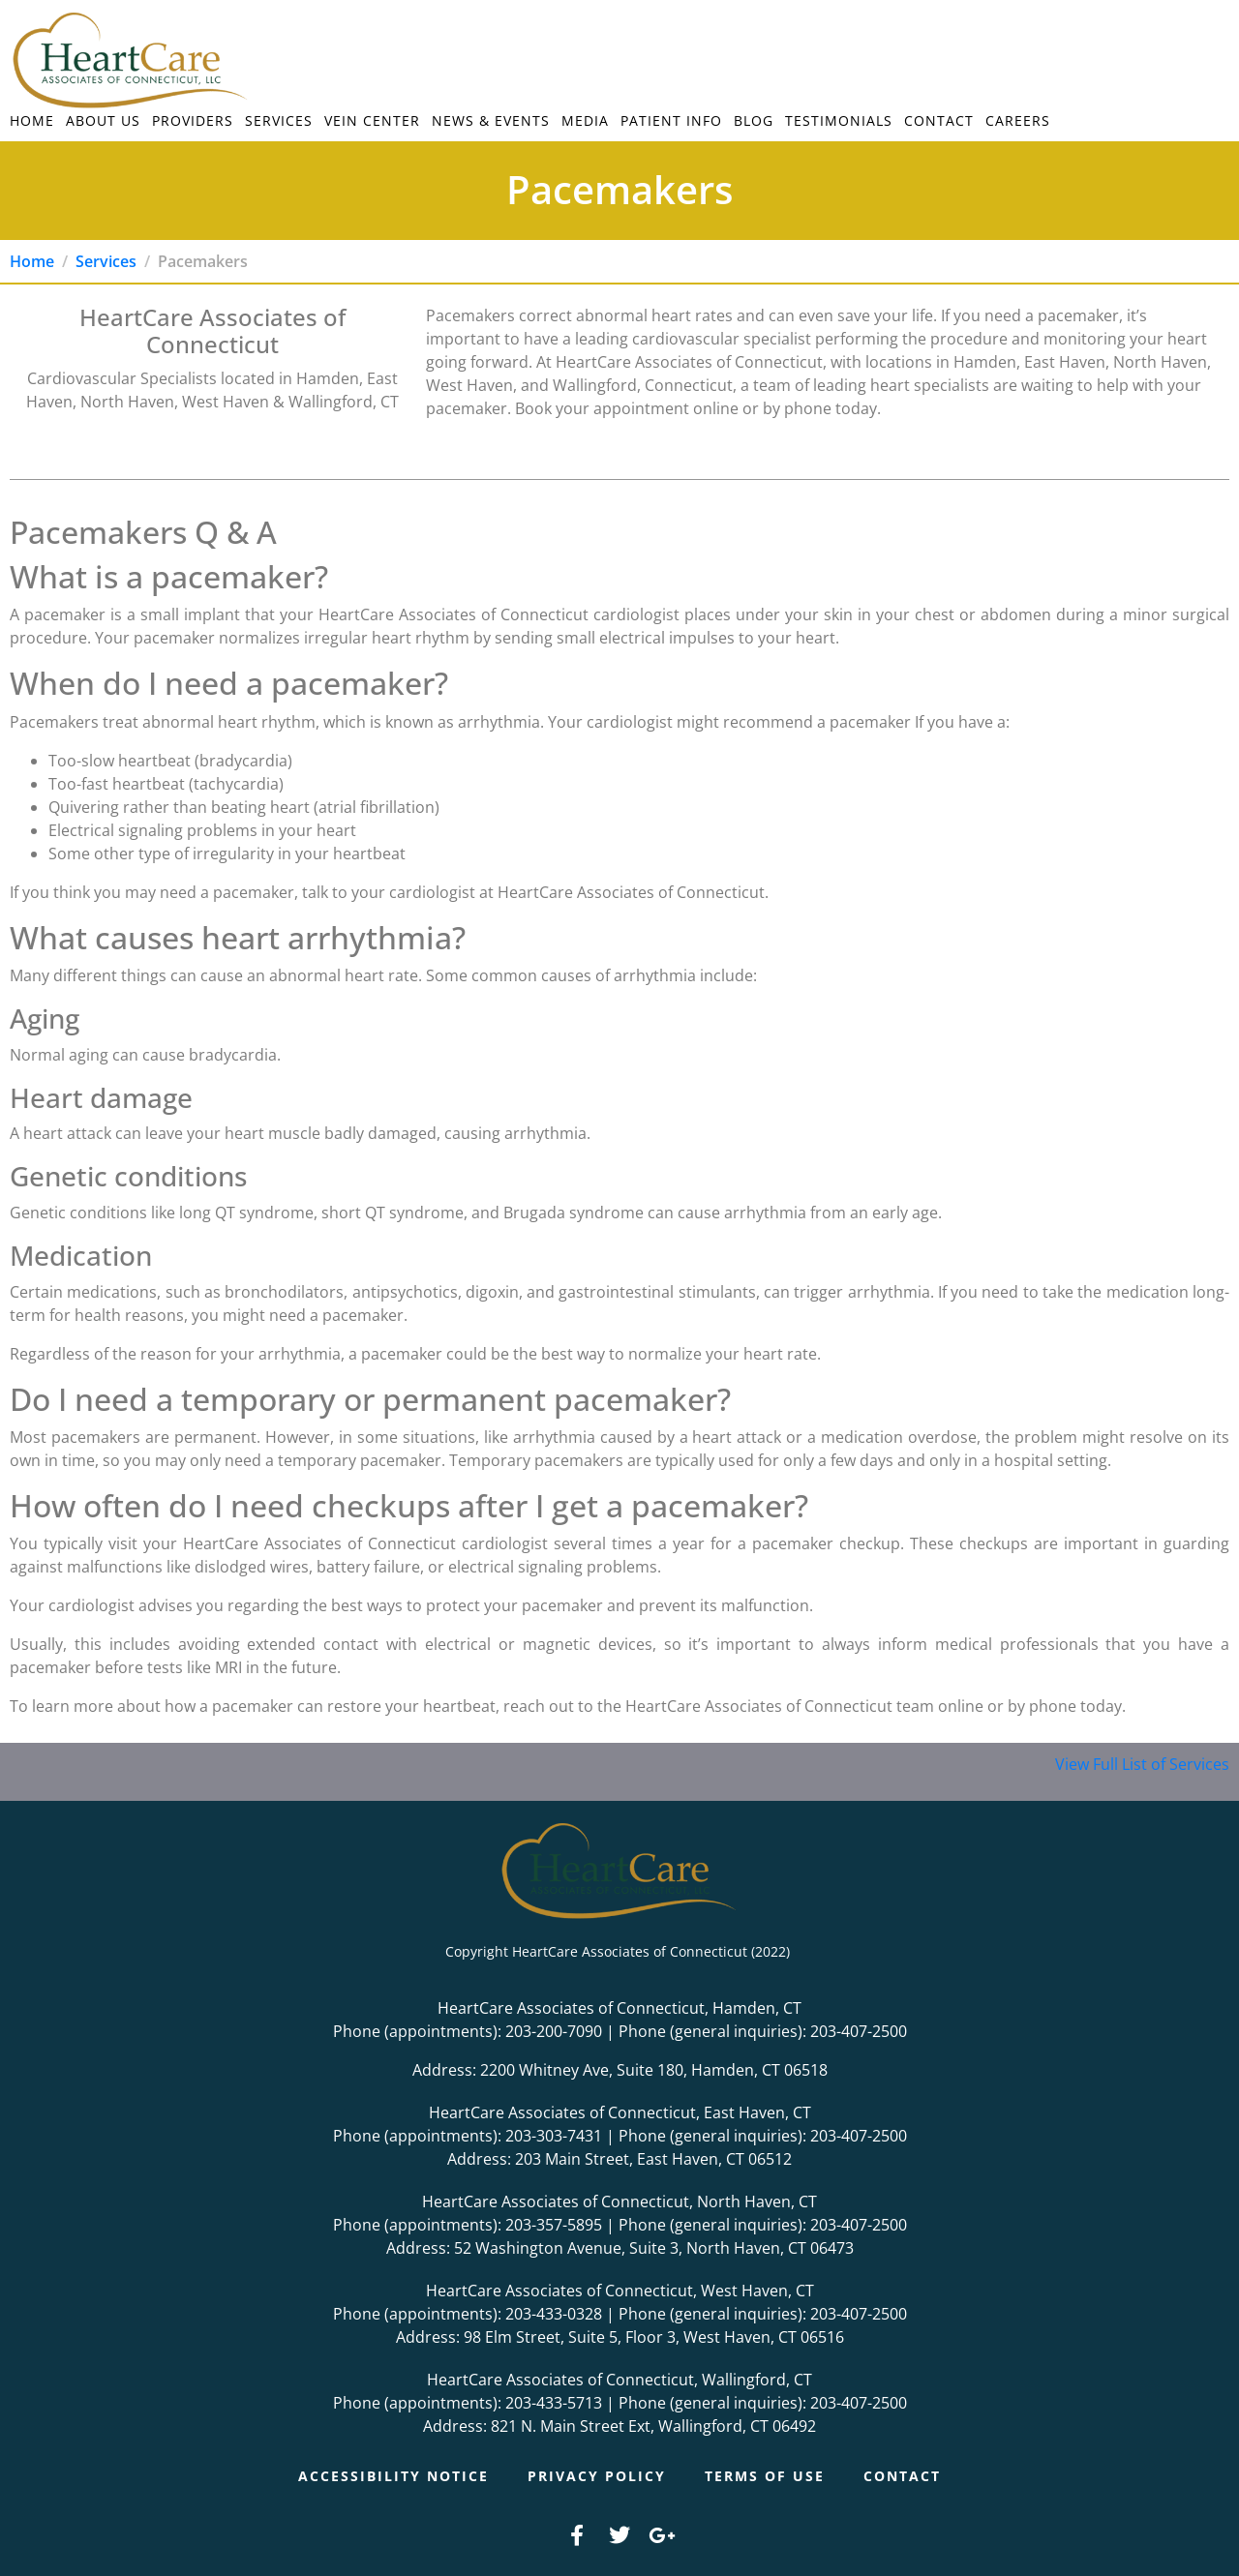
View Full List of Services (1142, 1764)
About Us (103, 120)
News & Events (491, 120)
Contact (939, 120)
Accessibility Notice (393, 2476)
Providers (192, 120)
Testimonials (838, 120)
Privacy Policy (597, 2476)
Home (32, 120)
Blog (753, 120)
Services (279, 120)
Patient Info (671, 120)
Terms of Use (765, 2476)
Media (585, 120)
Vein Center (372, 120)
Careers (1017, 120)
